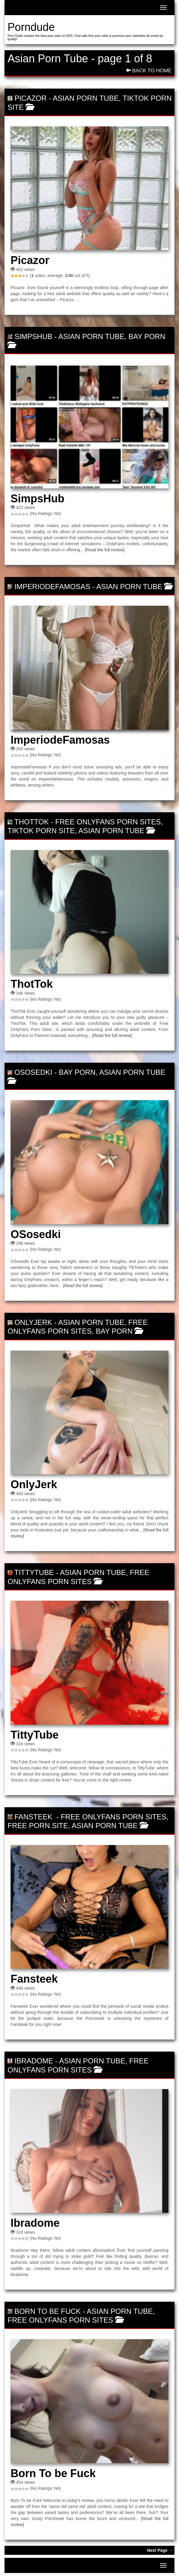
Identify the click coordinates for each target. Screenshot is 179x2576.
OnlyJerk (33, 1322)
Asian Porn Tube (86, 98)
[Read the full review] (105, 549)
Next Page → (160, 2550)
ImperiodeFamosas (52, 586)
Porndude (31, 27)
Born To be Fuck (48, 2311)
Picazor (31, 98)
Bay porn (147, 336)
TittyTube (34, 1572)
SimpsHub (33, 336)
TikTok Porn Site (41, 831)
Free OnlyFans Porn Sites (108, 822)
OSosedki (33, 1072)
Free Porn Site (38, 1825)
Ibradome (34, 2061)
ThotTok (31, 822)
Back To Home (148, 70)
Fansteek (34, 1817)
